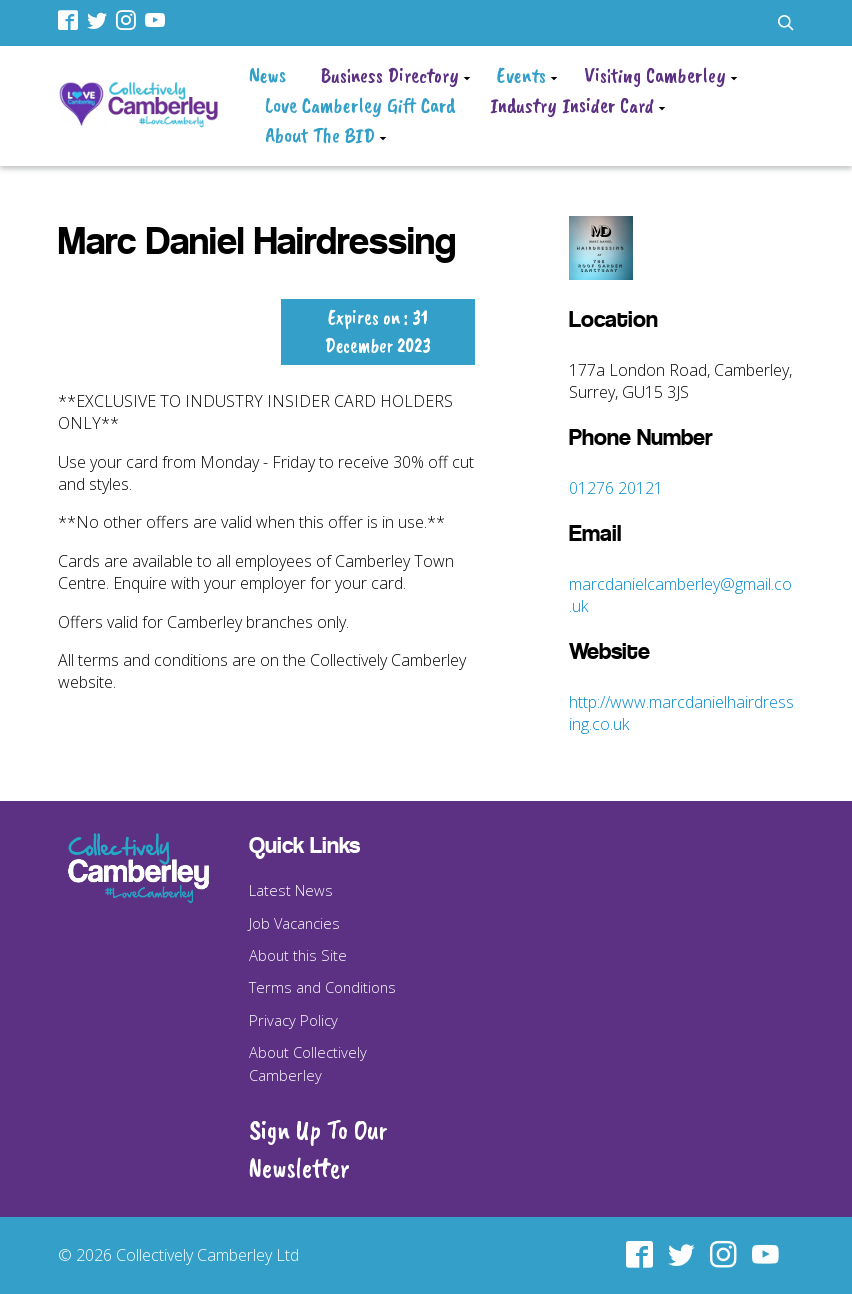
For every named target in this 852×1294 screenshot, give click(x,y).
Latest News (291, 890)
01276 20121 (616, 488)
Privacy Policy (293, 1020)
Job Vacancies (294, 923)
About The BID (320, 135)
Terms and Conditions (322, 987)
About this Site (298, 955)
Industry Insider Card (572, 105)
